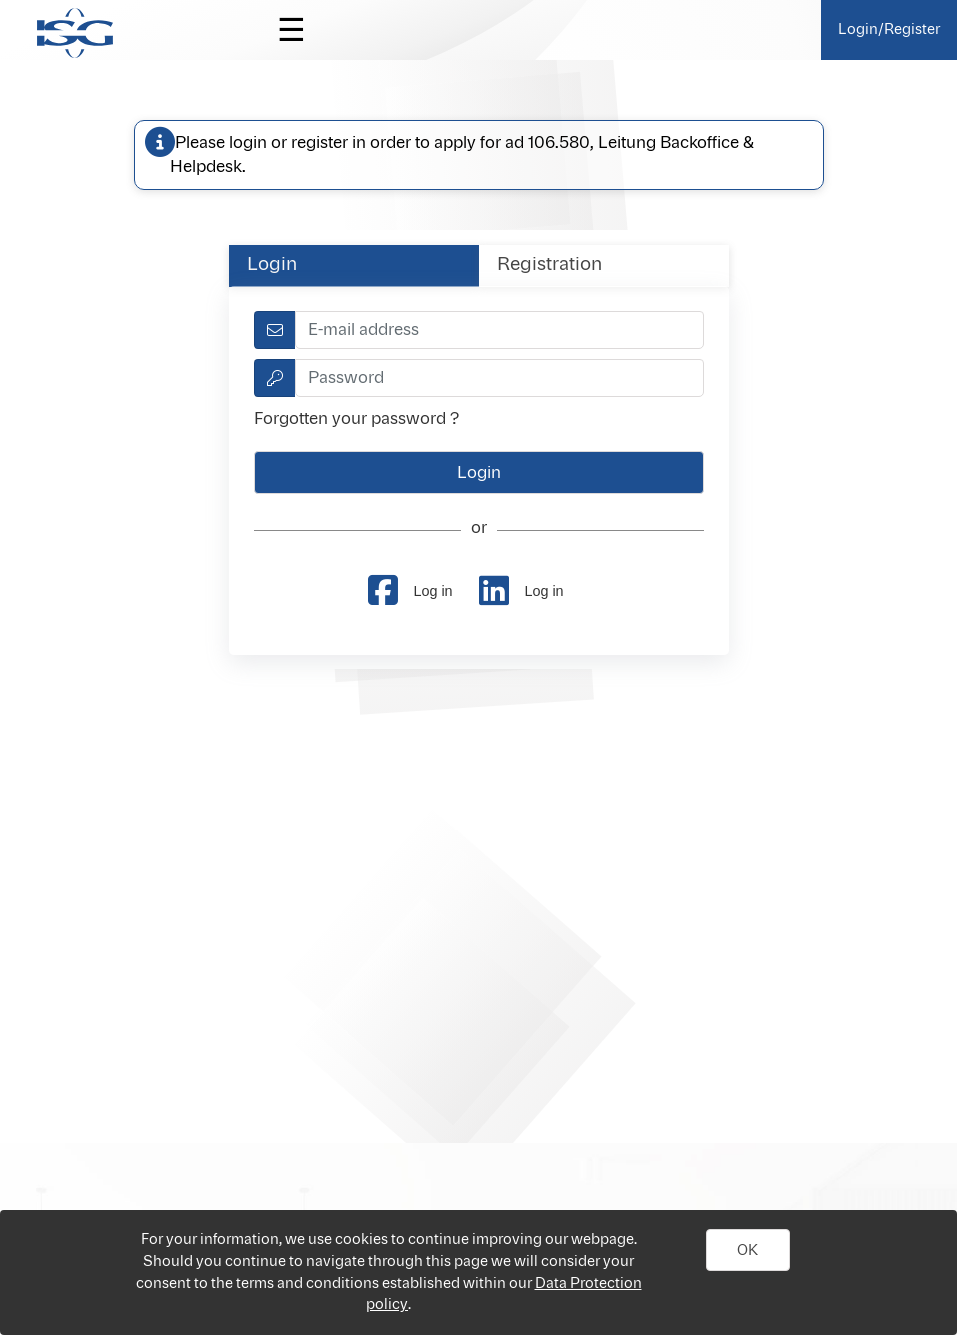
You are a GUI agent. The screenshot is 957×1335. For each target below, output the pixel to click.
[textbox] (499, 330)
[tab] (354, 265)
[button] (748, 1250)
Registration (549, 265)
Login (272, 265)
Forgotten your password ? (356, 419)
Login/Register (889, 29)
